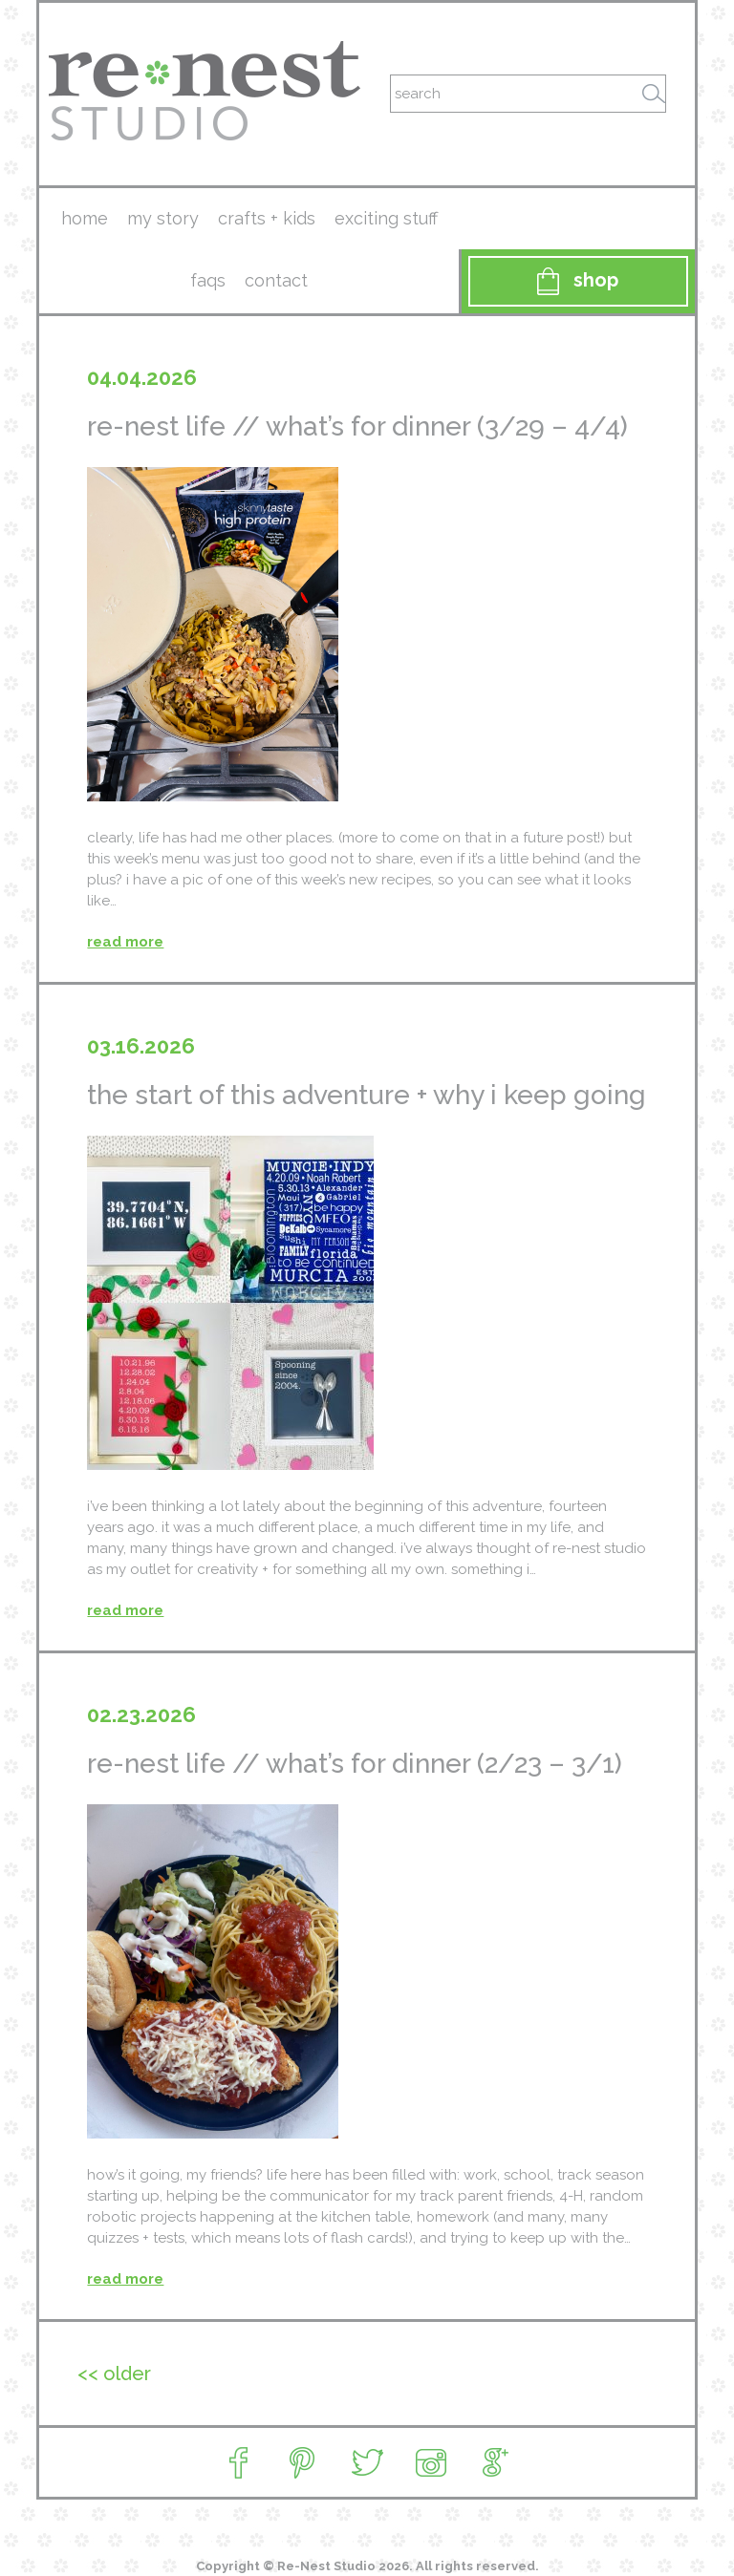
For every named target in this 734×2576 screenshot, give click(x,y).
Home (84, 218)
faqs (208, 280)
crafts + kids (266, 218)
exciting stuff (386, 218)
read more (125, 941)
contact (276, 280)
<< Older (114, 2373)
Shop (577, 281)
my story (163, 218)
